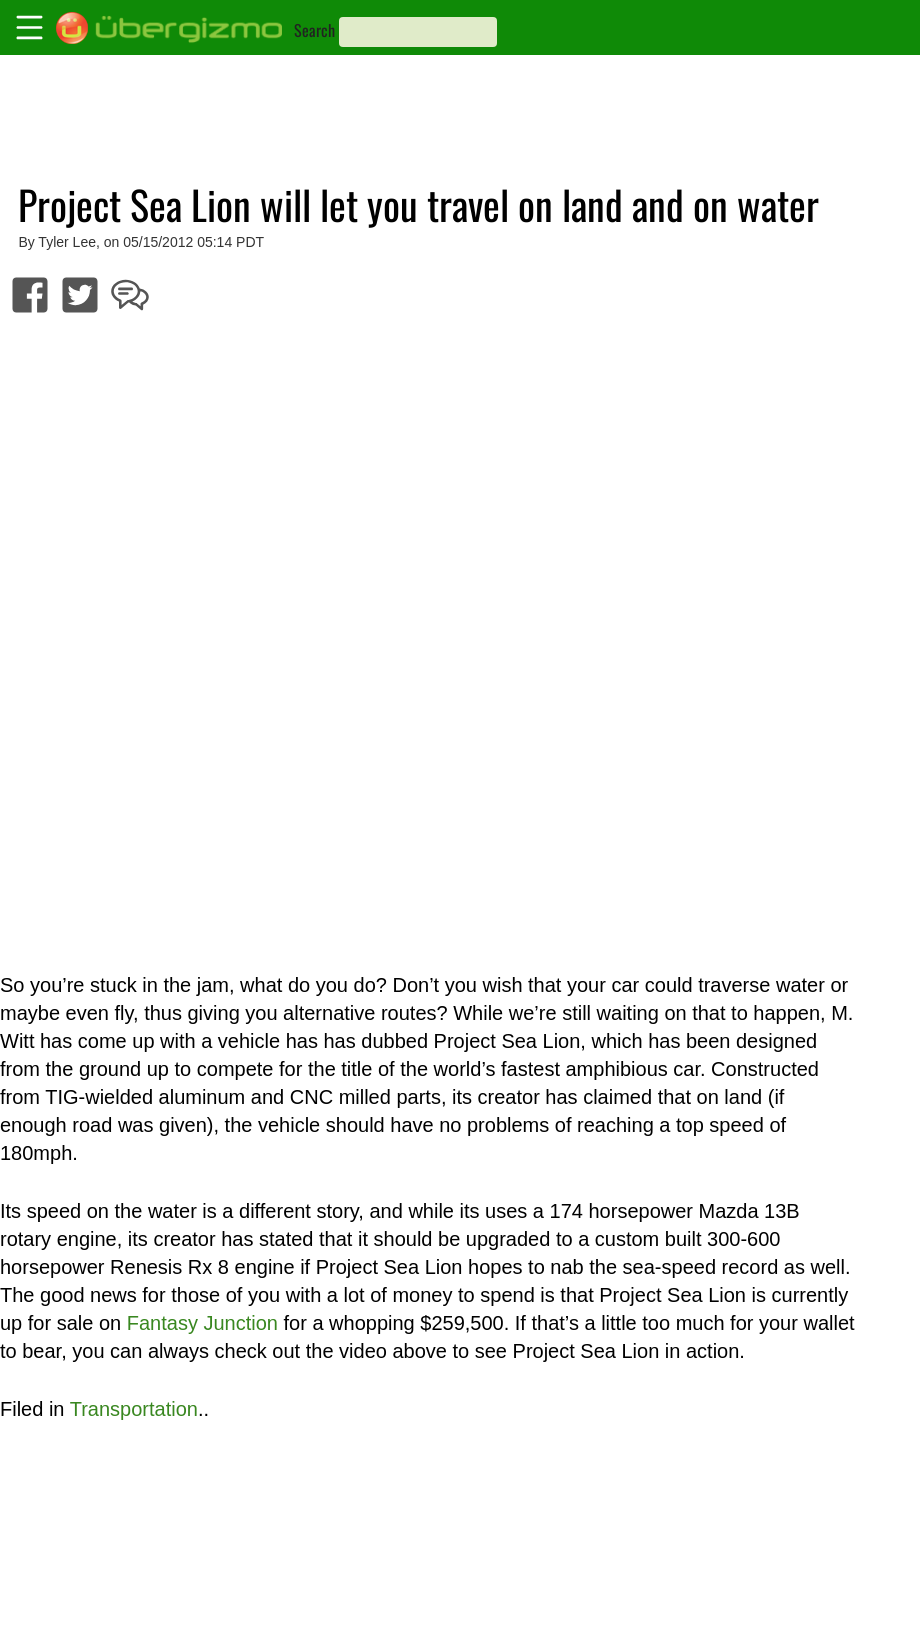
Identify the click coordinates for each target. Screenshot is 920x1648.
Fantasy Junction (202, 1323)
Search (314, 30)
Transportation (134, 1409)
